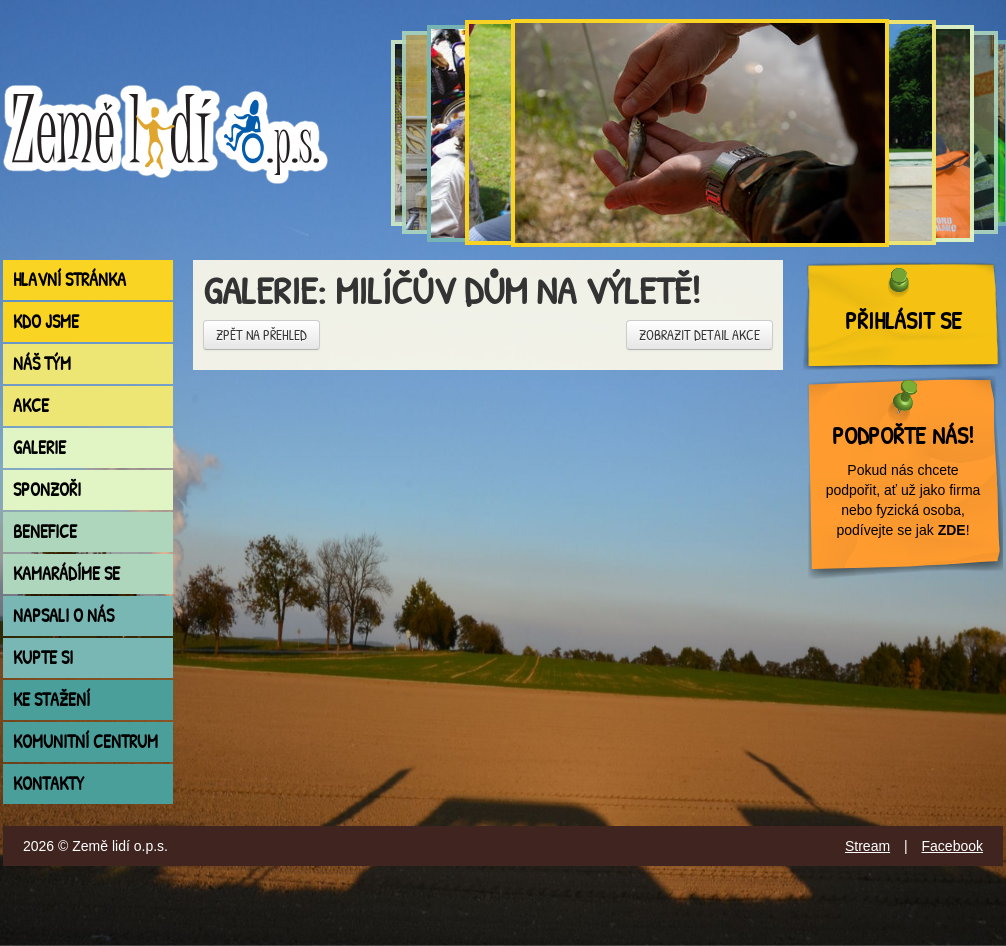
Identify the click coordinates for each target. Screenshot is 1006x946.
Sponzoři (47, 489)
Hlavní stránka (69, 279)
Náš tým (42, 363)
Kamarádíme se (66, 573)
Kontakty (48, 783)
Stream (867, 846)
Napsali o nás (63, 615)
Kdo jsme (46, 321)
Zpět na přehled (261, 334)
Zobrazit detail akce (699, 334)
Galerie (39, 447)
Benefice (45, 531)
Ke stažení (51, 699)
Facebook (952, 846)
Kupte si (43, 657)
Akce (31, 405)
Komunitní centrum (85, 741)
